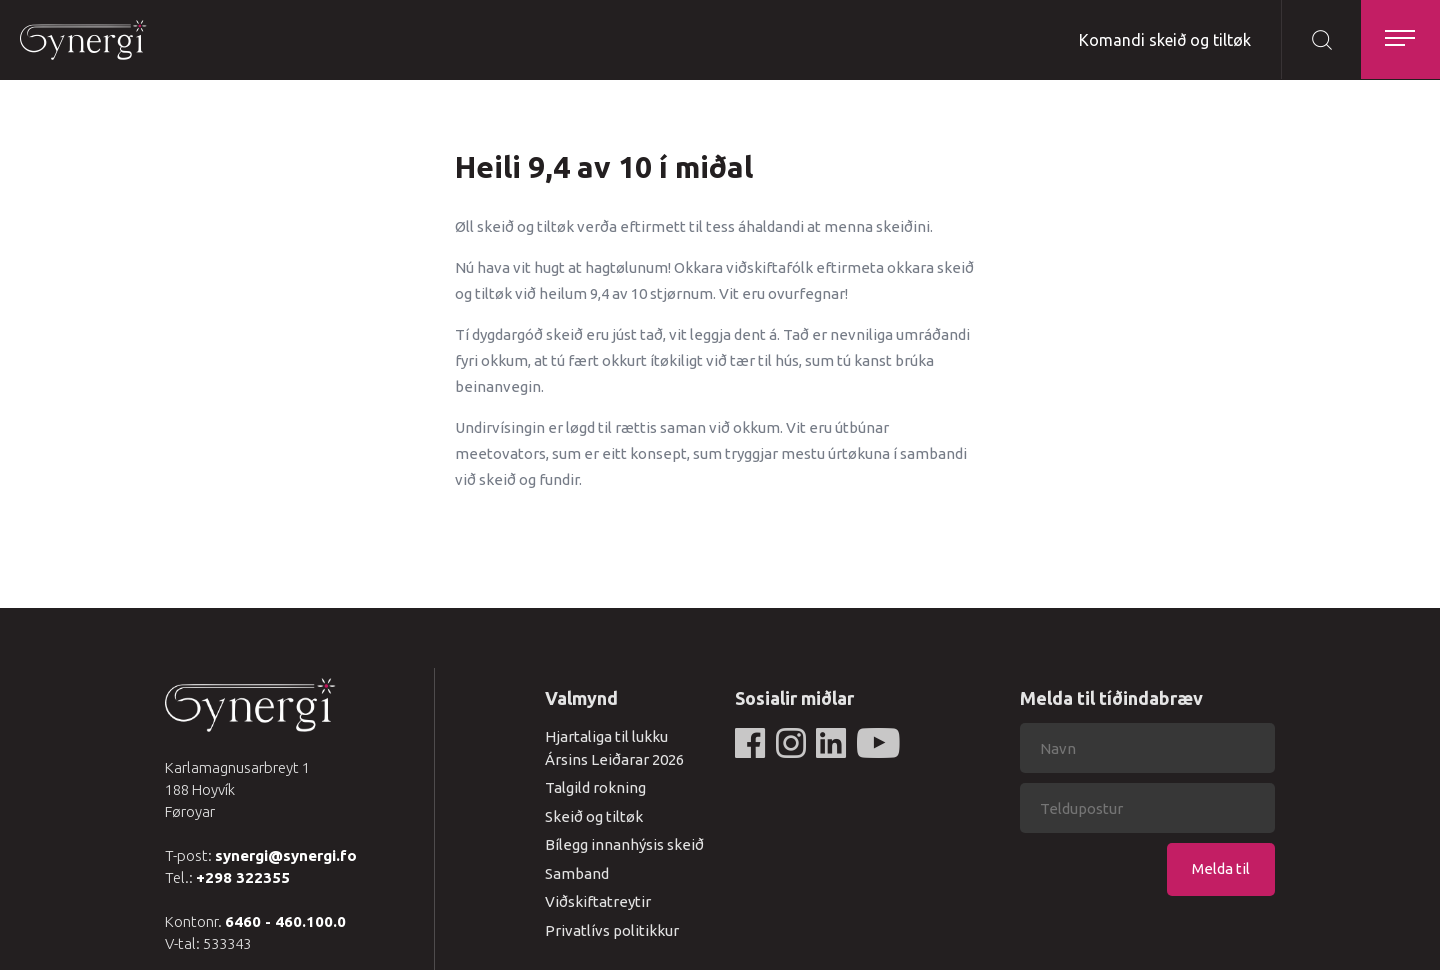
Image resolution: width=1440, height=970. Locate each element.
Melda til (1221, 868)
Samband (577, 873)
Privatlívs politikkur (612, 930)
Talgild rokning (595, 787)
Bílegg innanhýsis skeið (624, 844)
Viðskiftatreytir (598, 901)
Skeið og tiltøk (594, 816)
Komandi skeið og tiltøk (1164, 40)
